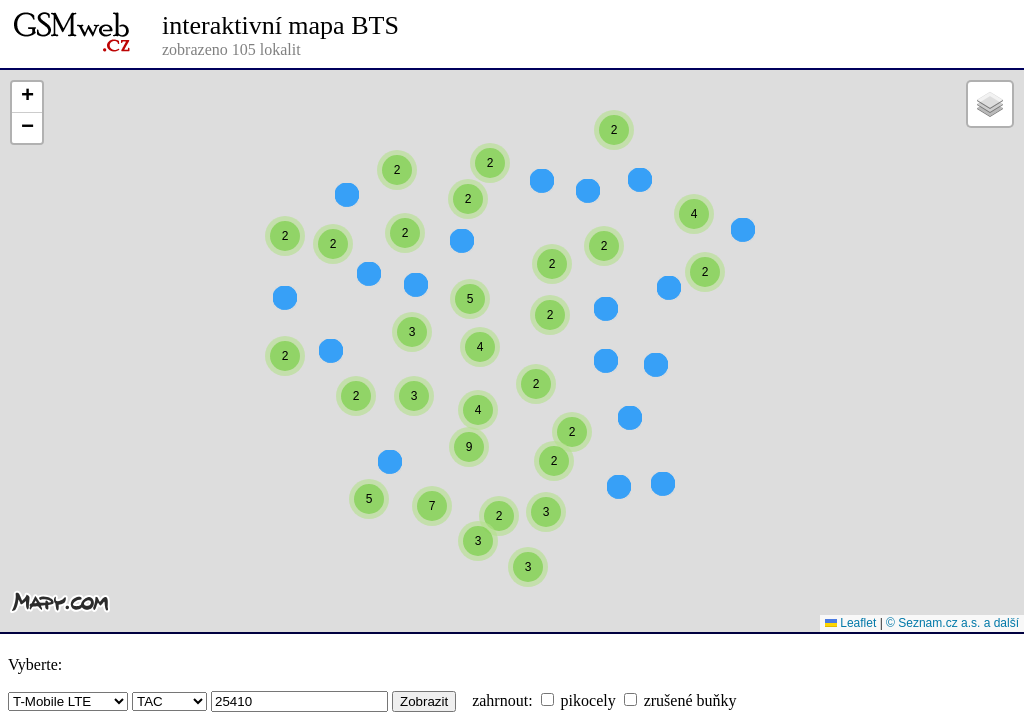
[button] (694, 250)
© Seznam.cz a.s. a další (952, 623)
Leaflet (850, 623)
